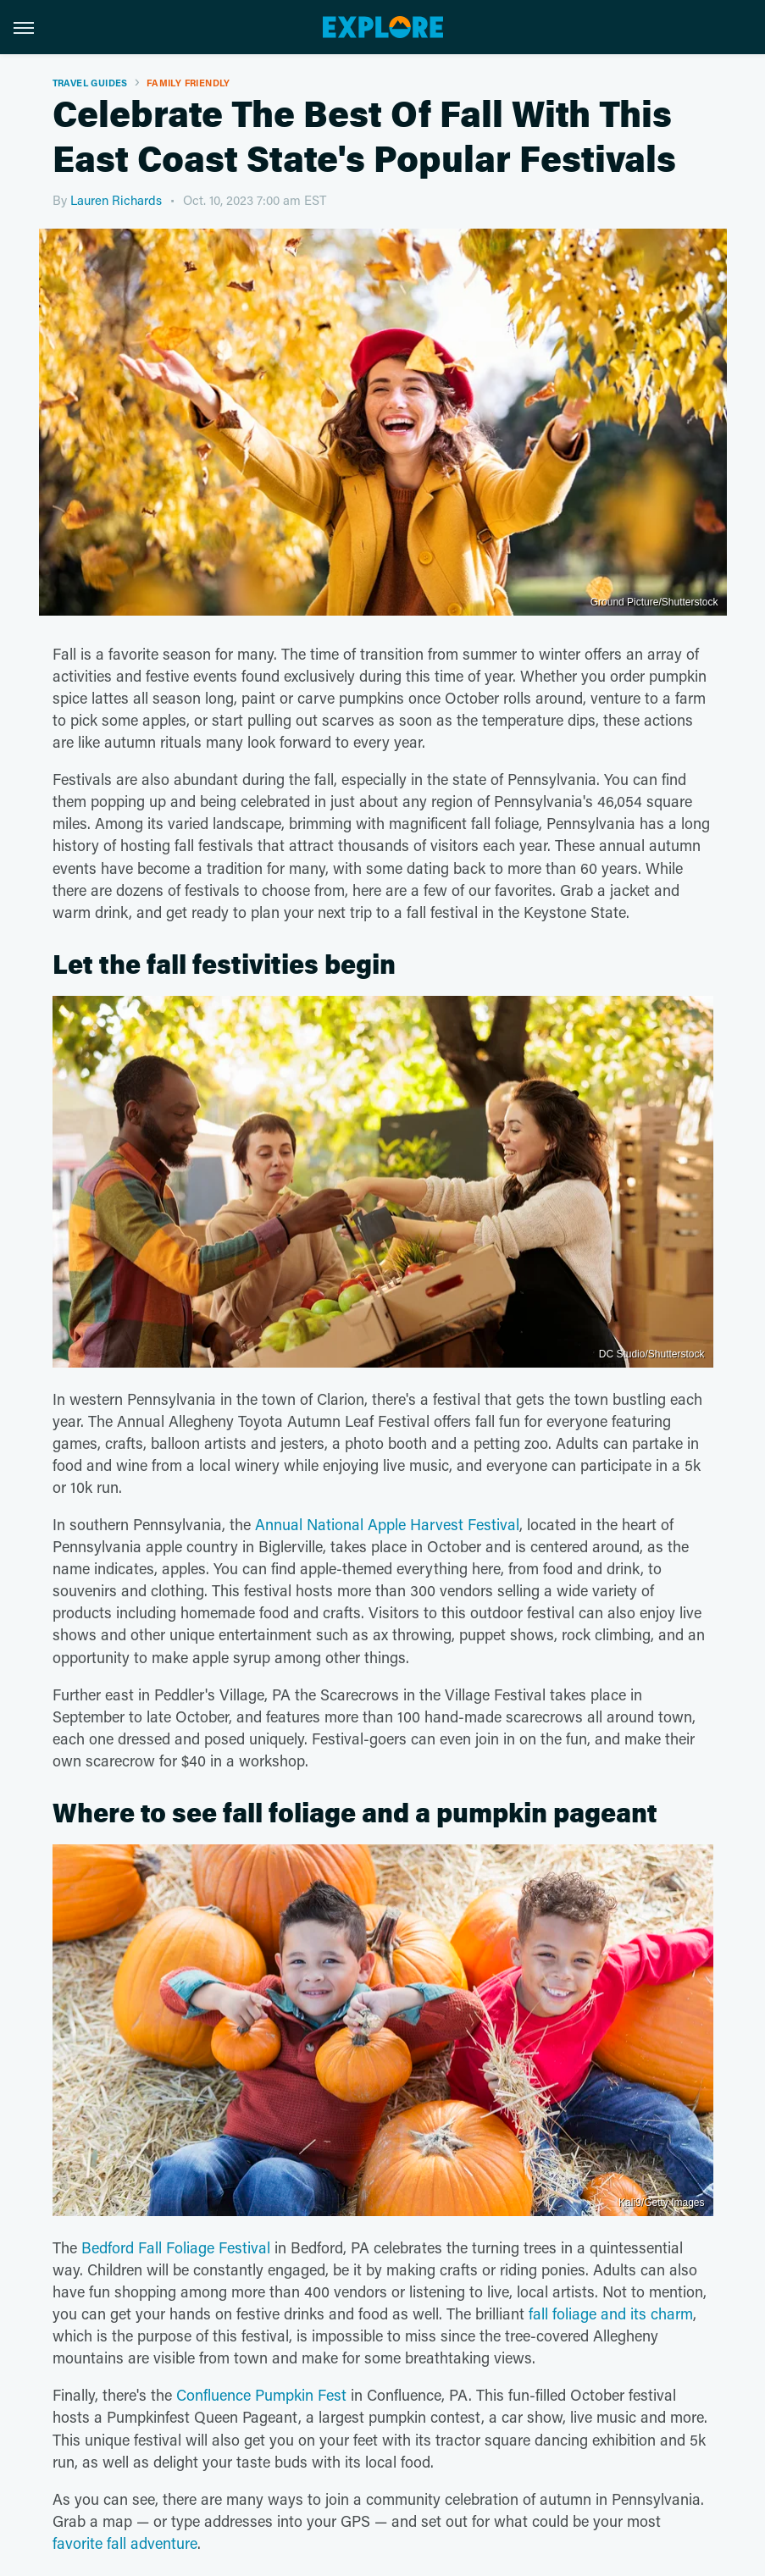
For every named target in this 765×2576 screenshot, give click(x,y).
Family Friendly (188, 82)
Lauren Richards (116, 199)
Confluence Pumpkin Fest (261, 2395)
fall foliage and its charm (611, 2313)
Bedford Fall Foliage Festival (175, 2247)
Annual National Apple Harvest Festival (387, 1524)
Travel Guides (90, 82)
